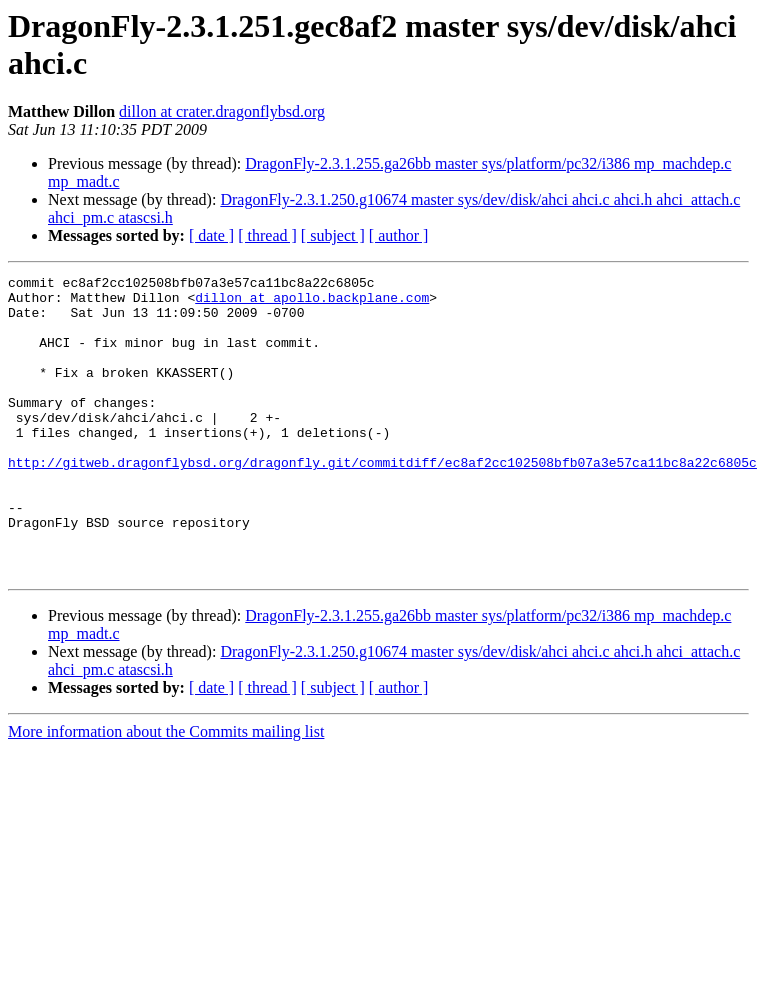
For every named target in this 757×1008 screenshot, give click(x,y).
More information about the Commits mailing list (166, 791)
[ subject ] (333, 235)
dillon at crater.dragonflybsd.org (222, 111)
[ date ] (211, 235)
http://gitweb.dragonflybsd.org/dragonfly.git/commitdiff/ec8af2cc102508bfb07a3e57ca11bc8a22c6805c (382, 501)
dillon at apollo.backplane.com (312, 303)
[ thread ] (267, 235)
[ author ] (399, 235)
